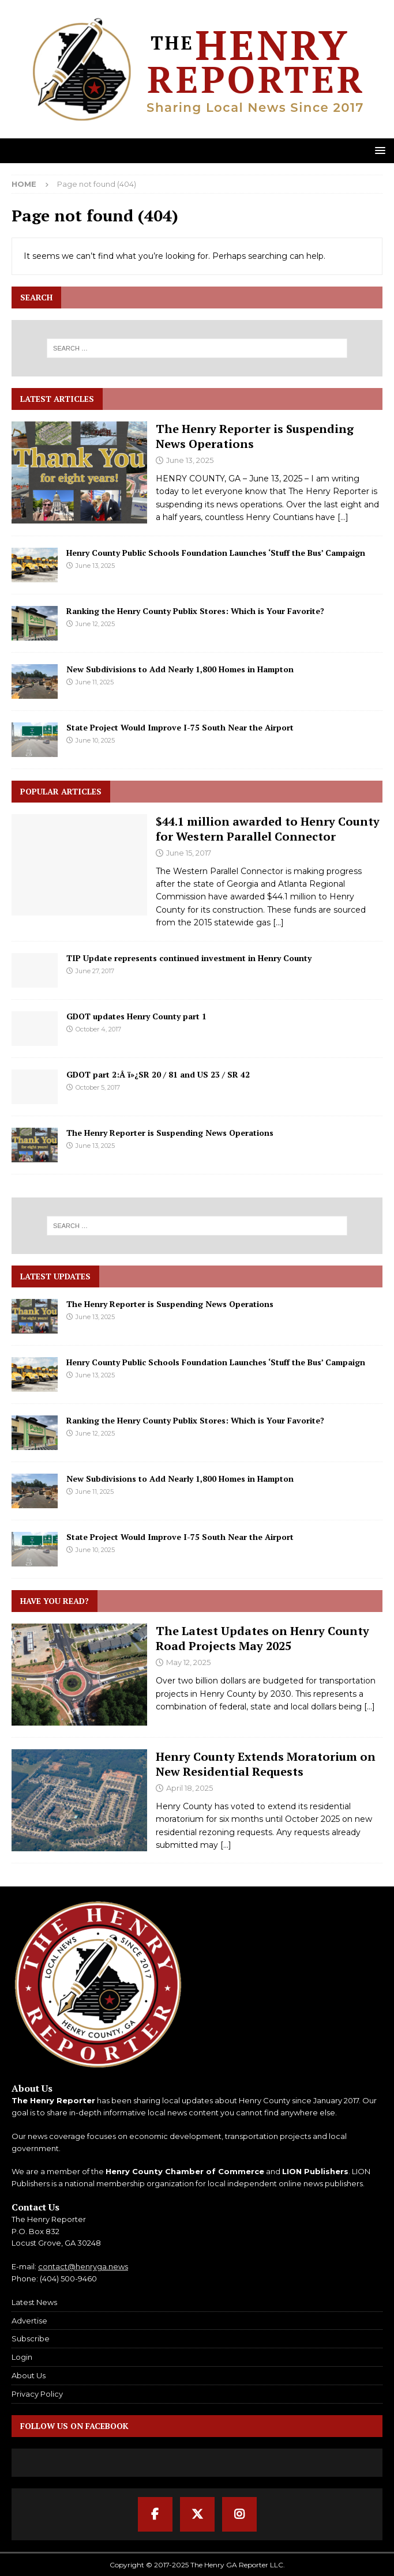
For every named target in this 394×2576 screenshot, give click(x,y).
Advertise (29, 2320)
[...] (342, 517)
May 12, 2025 (188, 1662)
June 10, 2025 (95, 740)
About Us (29, 2375)
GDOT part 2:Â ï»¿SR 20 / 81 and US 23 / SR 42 (158, 1074)
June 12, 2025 (95, 624)
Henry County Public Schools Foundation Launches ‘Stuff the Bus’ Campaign (215, 552)
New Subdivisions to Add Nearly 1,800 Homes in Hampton (180, 669)
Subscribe (31, 2338)
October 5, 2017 (98, 1087)
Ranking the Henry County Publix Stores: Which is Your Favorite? (195, 610)
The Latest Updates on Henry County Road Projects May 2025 (262, 1638)
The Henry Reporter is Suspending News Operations (255, 436)
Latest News (34, 2302)
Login (22, 2357)
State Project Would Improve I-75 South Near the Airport (180, 727)
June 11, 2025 (95, 682)
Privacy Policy (37, 2393)
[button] (378, 150)
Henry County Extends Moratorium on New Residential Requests (266, 1764)
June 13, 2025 (189, 460)
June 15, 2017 (188, 852)
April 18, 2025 (189, 1787)
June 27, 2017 (95, 971)
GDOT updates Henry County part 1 (136, 1016)
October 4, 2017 (98, 1029)
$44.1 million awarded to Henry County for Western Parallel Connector (268, 829)
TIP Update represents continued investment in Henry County (189, 957)
